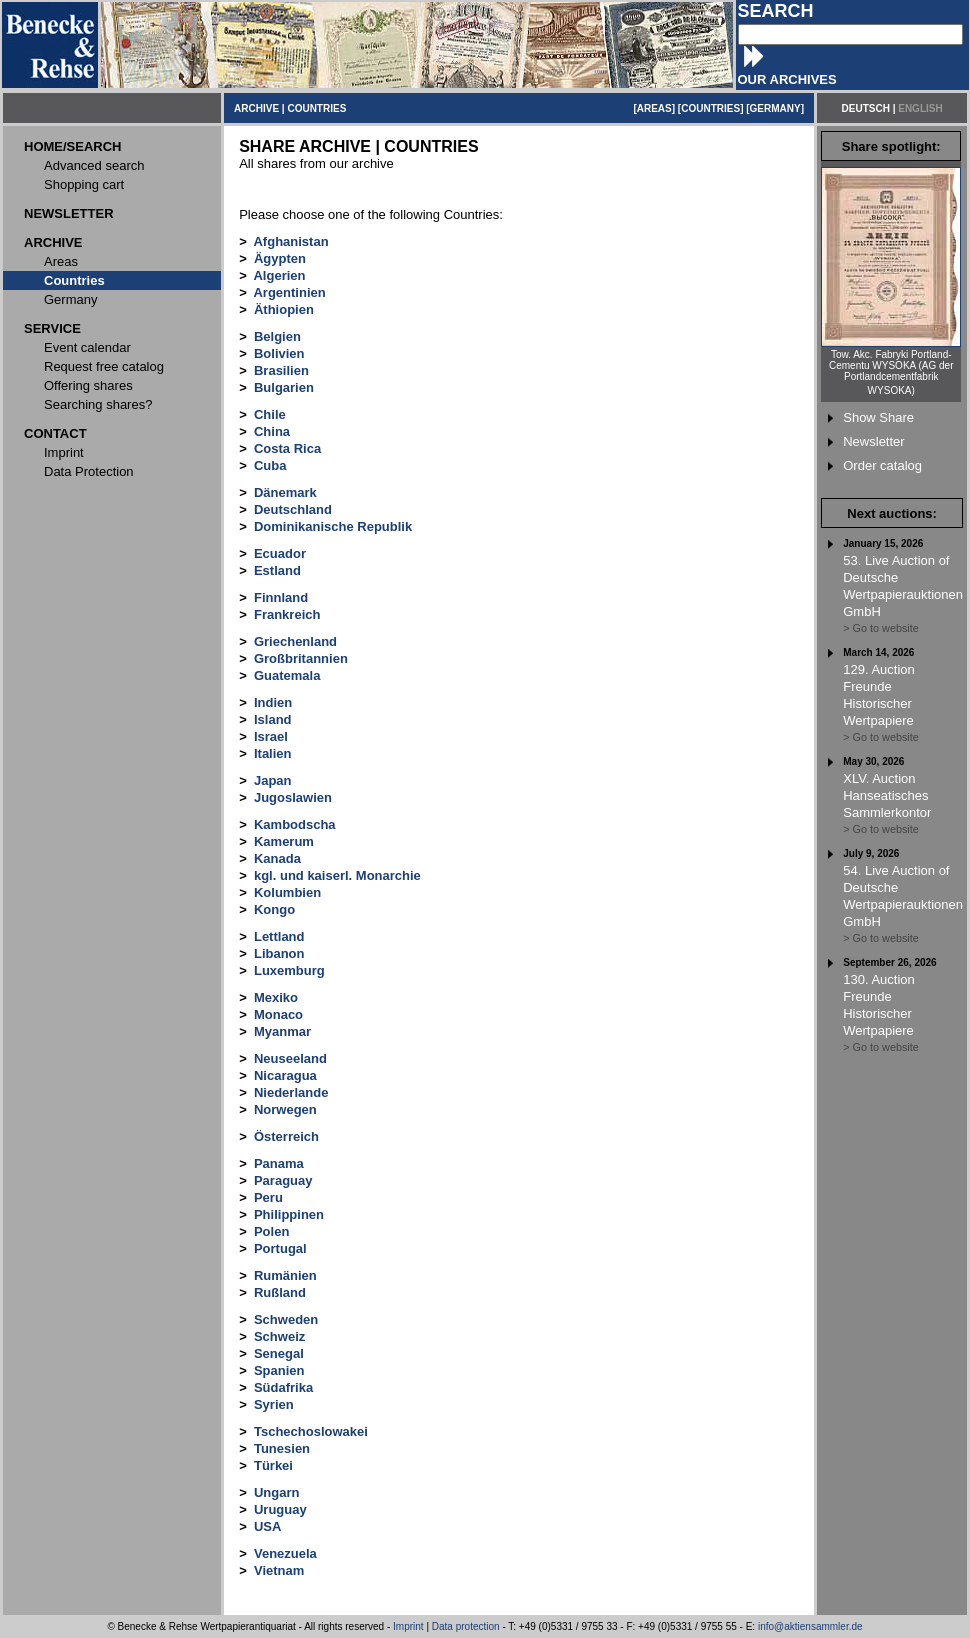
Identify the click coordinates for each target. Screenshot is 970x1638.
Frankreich (287, 614)
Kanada (277, 858)
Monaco (278, 1014)
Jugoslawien (293, 797)
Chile (270, 414)
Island (273, 719)
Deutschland (293, 509)
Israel (271, 736)
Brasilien (281, 370)
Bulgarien (284, 387)
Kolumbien (287, 892)
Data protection (466, 1626)
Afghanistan (290, 241)
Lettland (279, 936)
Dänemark (285, 492)
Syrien (274, 1404)
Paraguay (283, 1180)
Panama (279, 1163)
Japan (273, 780)
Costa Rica (287, 448)
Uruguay (280, 1509)
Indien (273, 702)
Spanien (279, 1370)
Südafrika (283, 1387)
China (272, 431)
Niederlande (291, 1092)
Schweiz (279, 1336)
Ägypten (280, 258)
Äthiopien (284, 309)
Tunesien (282, 1448)
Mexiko (276, 997)
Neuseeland (290, 1058)
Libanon (279, 953)
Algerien (279, 275)
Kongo (274, 909)
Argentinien (289, 292)
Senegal (279, 1353)
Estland (277, 570)
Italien (273, 753)
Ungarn (277, 1492)
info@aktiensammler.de (810, 1626)
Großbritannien (301, 658)
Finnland (281, 597)
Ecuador (280, 553)
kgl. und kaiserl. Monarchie (337, 875)
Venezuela (285, 1553)
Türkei (273, 1465)
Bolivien (279, 353)
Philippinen (289, 1214)
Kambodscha (295, 824)
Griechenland (295, 641)
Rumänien (285, 1275)
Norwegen (285, 1109)
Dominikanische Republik (333, 526)
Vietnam (279, 1570)
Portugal (280, 1248)
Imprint (408, 1626)
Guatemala (287, 675)
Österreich (286, 1136)
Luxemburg (289, 970)
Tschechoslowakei (311, 1431)
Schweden (286, 1319)
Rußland (280, 1292)
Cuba (270, 465)
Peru (268, 1197)
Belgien (277, 336)
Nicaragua (285, 1075)
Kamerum (284, 841)
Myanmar (282, 1031)
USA (267, 1526)
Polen (271, 1231)
